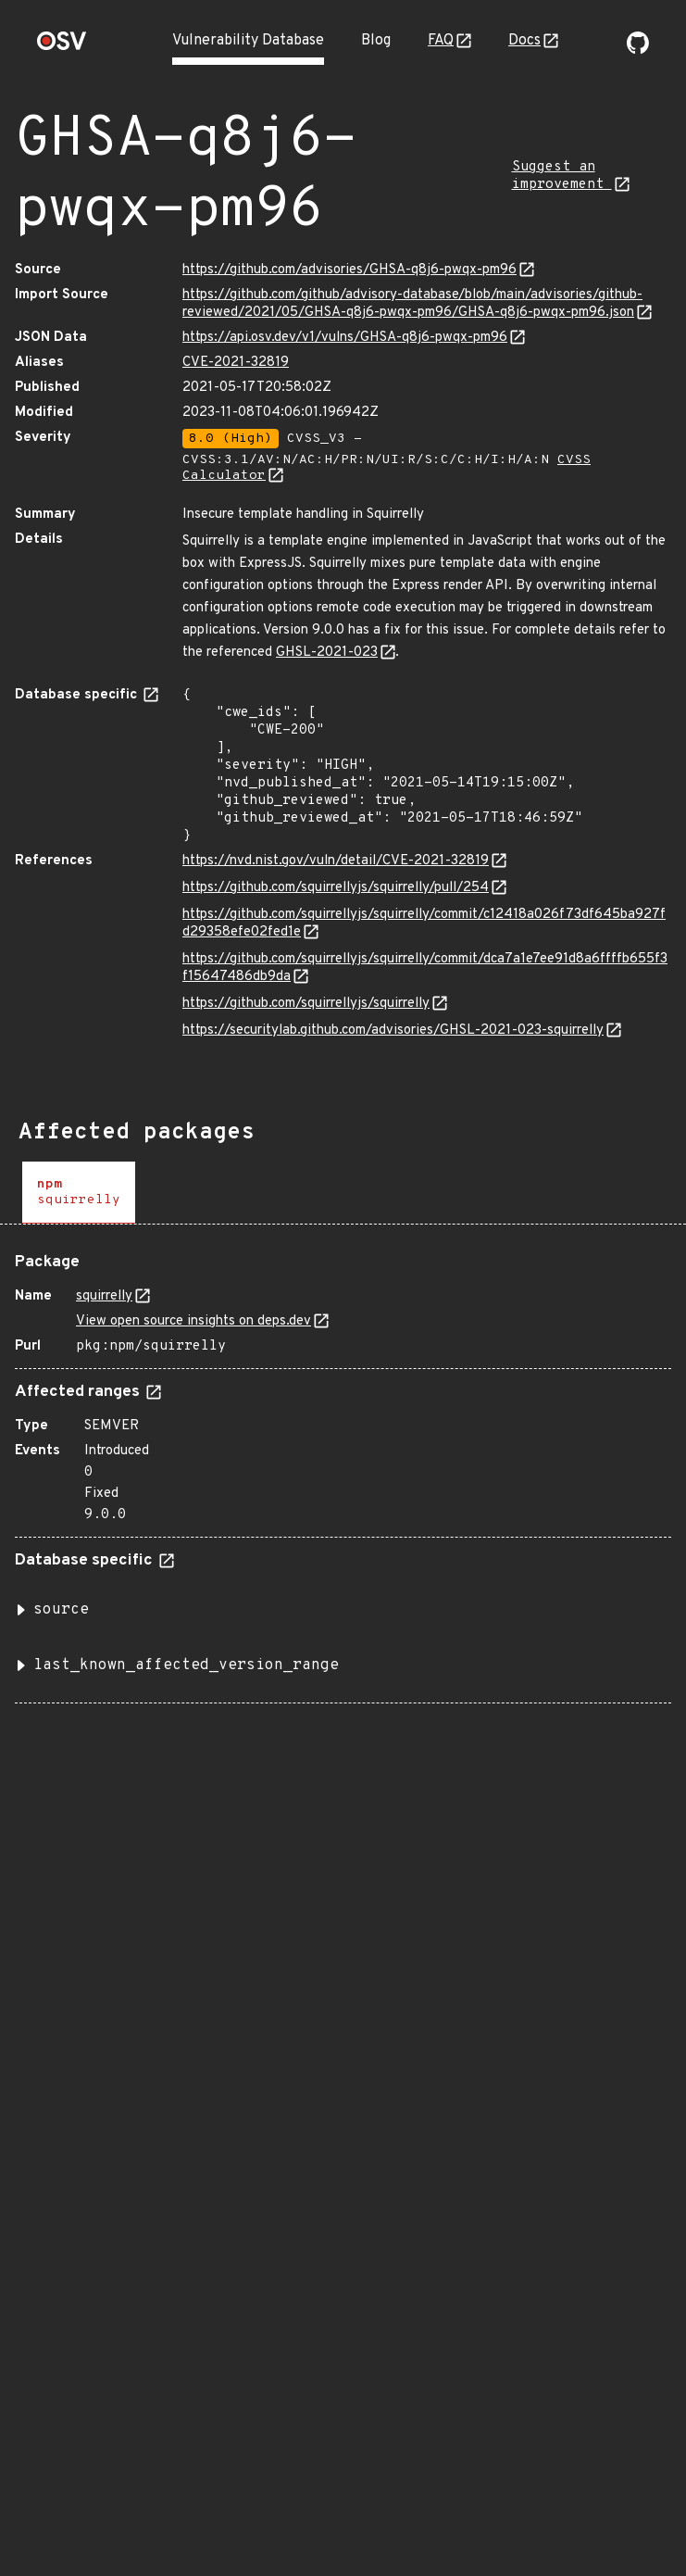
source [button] (61, 1610)
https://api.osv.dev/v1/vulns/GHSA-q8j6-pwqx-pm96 (344, 337)
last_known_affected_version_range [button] (186, 1665)
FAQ (441, 40)
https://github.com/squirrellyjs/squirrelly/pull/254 (335, 888)
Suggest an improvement (562, 176)
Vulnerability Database (248, 40)
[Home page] (62, 47)
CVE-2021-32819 (235, 362)
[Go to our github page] (638, 50)
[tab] (78, 1193)
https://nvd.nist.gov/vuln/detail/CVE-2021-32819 (335, 861)
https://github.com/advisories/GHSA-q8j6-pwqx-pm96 (349, 270)
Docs (524, 40)
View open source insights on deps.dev (193, 1321)
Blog (376, 40)
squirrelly (104, 1296)
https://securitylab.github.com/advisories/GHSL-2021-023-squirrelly (393, 1030)
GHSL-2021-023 (327, 652)
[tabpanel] (343, 1471)
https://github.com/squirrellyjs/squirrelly (306, 1003)
